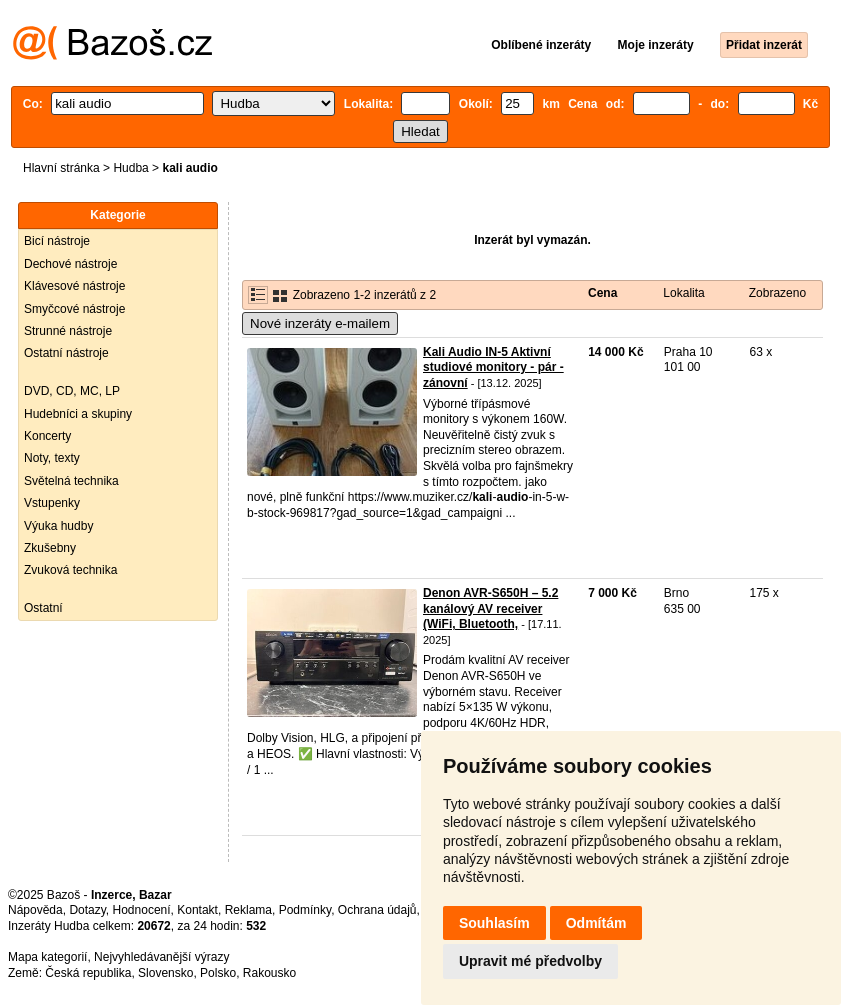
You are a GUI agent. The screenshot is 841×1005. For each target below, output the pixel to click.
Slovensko (165, 973)
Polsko (218, 973)
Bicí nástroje (57, 241)
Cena (602, 293)
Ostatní (43, 608)
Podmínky (305, 910)
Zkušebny (50, 548)
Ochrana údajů (377, 910)
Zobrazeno (777, 293)
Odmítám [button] (596, 923)
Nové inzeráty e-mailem (320, 323)
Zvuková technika (70, 570)
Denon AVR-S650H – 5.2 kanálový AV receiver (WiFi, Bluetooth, (490, 608)
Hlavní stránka (61, 168)
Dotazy (87, 910)
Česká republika (88, 973)
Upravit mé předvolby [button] (530, 961)
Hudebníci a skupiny (78, 414)
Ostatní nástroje (66, 353)
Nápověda (35, 910)
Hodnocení (142, 910)
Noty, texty (52, 458)
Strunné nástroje (68, 331)
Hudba (130, 168)
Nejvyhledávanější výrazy (161, 957)
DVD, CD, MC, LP (72, 391)
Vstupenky (52, 503)
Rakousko (269, 973)
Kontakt (197, 910)
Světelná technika (71, 481)
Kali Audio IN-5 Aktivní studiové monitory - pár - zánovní (493, 367)
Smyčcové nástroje (74, 309)
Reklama (248, 910)
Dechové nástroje (70, 264)
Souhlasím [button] (494, 923)
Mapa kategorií (47, 957)
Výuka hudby (58, 526)
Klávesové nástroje (74, 286)
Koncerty (47, 436)
